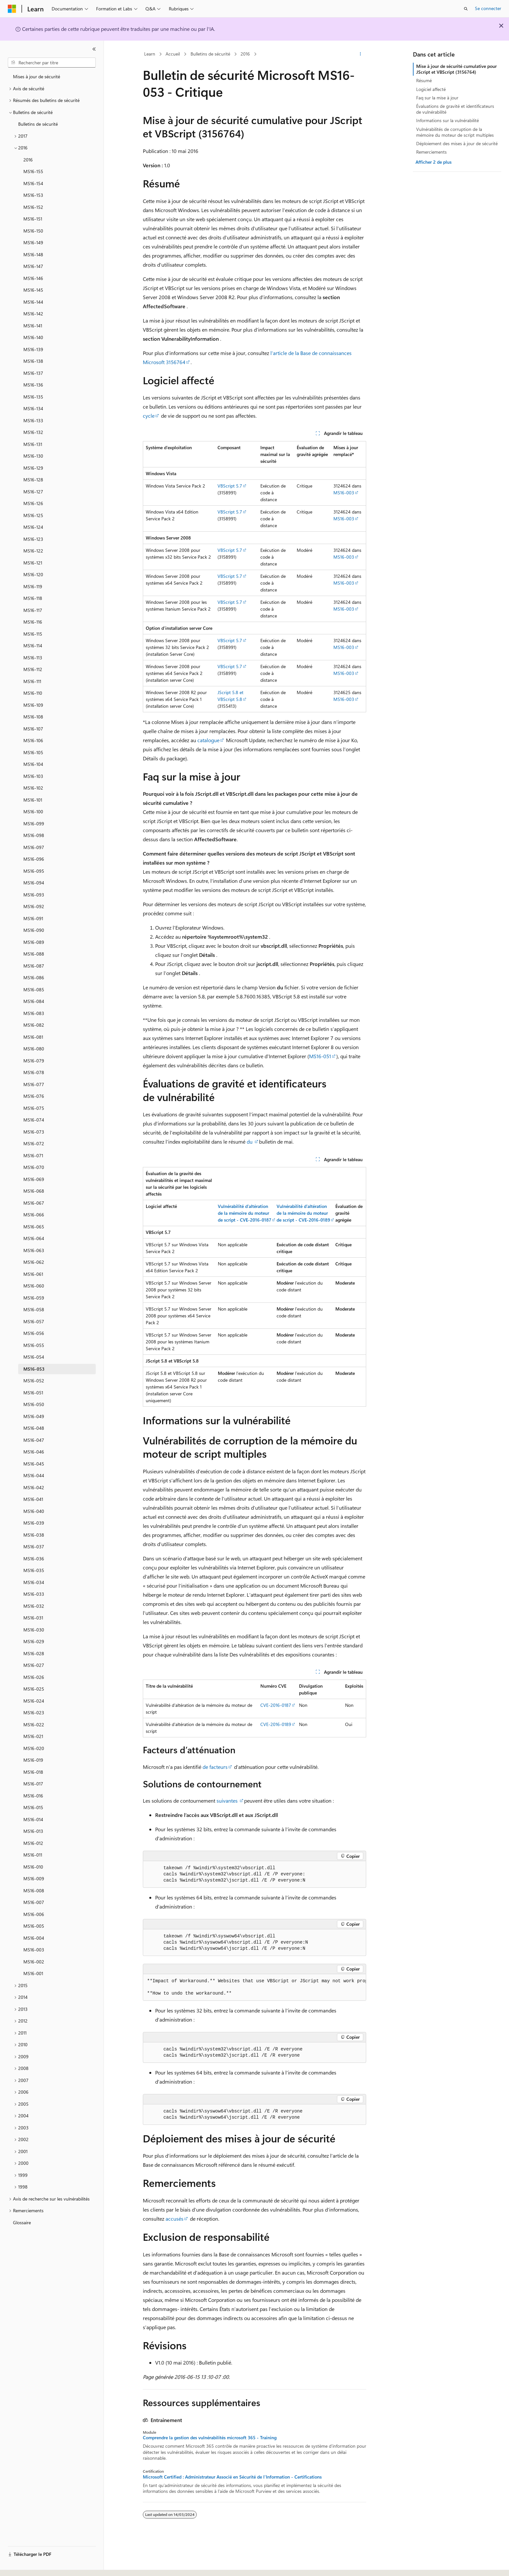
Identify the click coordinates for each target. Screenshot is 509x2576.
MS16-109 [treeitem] (33, 705)
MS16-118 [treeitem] (32, 598)
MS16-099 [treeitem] (33, 823)
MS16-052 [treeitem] (33, 1380)
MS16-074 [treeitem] (33, 1120)
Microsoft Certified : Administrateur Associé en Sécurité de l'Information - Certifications (232, 2477)
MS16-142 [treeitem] (33, 314)
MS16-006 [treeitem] (33, 1914)
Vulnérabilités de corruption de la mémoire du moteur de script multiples (455, 132)
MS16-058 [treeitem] (33, 1309)
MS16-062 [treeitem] (33, 1262)
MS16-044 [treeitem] (33, 1475)
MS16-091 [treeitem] (33, 918)
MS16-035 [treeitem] (33, 1570)
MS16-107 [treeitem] (33, 729)
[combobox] (52, 62)
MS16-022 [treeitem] (33, 1724)
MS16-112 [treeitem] (32, 669)
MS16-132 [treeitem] (33, 432)
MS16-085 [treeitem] (33, 989)
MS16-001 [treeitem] (33, 1973)
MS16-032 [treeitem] (33, 1606)
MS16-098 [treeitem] (33, 835)
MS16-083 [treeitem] (33, 1013)
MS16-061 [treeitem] (33, 1274)
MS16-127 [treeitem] (33, 492)
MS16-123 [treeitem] (33, 539)
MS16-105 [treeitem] (33, 752)
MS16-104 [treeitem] (33, 764)
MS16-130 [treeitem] (33, 456)
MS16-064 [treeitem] (33, 1238)
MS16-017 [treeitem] (33, 1784)
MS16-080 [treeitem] (33, 1049)
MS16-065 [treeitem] (33, 1227)
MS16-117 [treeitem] (32, 610)
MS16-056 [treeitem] (33, 1333)
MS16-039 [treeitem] (33, 1523)
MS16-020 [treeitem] (33, 1748)
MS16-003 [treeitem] (33, 1950)
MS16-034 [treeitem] (33, 1582)
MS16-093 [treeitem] (33, 895)
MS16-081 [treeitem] (33, 1037)
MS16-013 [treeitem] (33, 1831)
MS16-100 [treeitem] (33, 811)
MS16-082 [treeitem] (33, 1025)
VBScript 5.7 (229, 486)
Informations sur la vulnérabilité (447, 120)
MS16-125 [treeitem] (33, 515)
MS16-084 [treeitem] (33, 1001)
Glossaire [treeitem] (22, 2222)
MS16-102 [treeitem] (33, 788)
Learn (149, 54)
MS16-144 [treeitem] (33, 302)
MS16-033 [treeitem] (33, 1594)
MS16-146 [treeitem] (33, 278)
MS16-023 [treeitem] (33, 1712)
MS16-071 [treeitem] (33, 1155)
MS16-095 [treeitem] (33, 871)
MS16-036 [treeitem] (33, 1558)
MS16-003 (343, 492)
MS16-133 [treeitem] (33, 420)
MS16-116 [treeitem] (32, 622)
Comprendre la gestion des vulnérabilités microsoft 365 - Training (210, 2438)
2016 (245, 54)
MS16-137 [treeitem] (33, 373)
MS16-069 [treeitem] (33, 1179)
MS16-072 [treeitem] (33, 1143)
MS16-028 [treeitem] (33, 1653)
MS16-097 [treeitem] (33, 847)
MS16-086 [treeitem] (33, 977)
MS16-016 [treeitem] (33, 1796)
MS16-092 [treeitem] (33, 906)
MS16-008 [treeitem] (33, 1890)
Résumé (424, 80)
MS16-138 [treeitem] (33, 361)
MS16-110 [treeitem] (32, 693)
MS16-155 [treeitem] (33, 171)
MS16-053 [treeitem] (33, 1369)
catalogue (208, 740)
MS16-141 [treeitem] (32, 326)
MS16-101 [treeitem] (32, 800)
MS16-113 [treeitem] (32, 657)
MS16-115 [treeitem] (32, 634)
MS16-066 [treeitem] (33, 1215)
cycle (149, 415)
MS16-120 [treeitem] (33, 574)
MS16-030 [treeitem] (33, 1630)
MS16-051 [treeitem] (33, 1393)
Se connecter (488, 8)
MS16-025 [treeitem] (33, 1689)
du (249, 1141)
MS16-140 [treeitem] (33, 337)
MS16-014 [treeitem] (33, 1819)
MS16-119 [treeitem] (32, 586)
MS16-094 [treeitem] (33, 883)
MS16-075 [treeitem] (33, 1108)
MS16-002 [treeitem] (33, 1962)
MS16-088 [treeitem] (33, 954)
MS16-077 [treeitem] (33, 1084)
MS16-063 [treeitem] (33, 1250)
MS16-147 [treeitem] (33, 266)
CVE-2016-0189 (275, 1724)
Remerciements (431, 152)
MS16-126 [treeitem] (33, 503)
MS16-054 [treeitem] (33, 1357)
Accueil (173, 54)
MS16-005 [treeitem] (33, 1926)
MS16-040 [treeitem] (33, 1511)
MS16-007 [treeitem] (33, 1902)
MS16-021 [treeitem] (33, 1736)
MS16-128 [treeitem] (33, 479)
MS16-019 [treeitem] (33, 1760)
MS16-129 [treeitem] (33, 468)
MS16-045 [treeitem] (33, 1464)
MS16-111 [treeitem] (32, 681)
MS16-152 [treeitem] (33, 207)
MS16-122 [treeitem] (33, 551)
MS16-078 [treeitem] (33, 1072)
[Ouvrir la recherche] (465, 9)
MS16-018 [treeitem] (33, 1772)
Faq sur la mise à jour (437, 98)
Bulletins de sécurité (210, 54)
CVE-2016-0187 (275, 1705)
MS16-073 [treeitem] (33, 1132)
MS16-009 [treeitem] (33, 1878)
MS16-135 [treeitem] (33, 397)
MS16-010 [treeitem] (33, 1867)
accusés (174, 2218)
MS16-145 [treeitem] (33, 290)
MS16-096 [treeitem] (33, 859)
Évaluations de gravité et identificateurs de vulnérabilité (455, 109)
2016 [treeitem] (28, 160)
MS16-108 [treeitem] (33, 717)
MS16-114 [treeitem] (32, 645)
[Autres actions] (360, 54)
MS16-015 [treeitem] (33, 1807)
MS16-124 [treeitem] (33, 527)
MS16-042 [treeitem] (33, 1487)
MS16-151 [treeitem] (32, 219)
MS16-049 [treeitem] (33, 1416)
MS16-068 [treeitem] (33, 1191)
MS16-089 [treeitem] (33, 942)
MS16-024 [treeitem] (33, 1701)
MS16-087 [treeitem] (33, 966)
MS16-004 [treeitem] (33, 1938)
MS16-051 (320, 1056)
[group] (254, 1987)
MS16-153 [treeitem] (33, 195)
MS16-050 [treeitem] (33, 1404)
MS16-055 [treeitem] (33, 1345)
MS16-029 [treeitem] (33, 1641)
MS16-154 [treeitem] (33, 183)
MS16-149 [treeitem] (33, 242)
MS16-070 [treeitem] (33, 1167)
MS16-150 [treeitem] (33, 231)
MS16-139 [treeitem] (33, 349)
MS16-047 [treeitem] (33, 1440)
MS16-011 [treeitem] (32, 1855)
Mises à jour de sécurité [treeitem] (36, 76)
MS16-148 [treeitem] (33, 254)
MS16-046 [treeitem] (33, 1452)
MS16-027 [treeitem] (33, 1665)
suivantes (227, 1800)
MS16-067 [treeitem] (33, 1203)
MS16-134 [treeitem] (33, 408)
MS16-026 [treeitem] (33, 1677)
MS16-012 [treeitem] (33, 1843)
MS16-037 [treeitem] (33, 1546)
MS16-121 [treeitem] (32, 563)
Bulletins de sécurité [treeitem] (38, 124)
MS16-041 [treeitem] (33, 1499)
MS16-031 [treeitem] (33, 1618)
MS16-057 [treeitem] (33, 1321)
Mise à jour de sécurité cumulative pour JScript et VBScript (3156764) (456, 69)
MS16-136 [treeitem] (33, 385)
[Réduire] (94, 49)
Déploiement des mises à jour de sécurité (457, 143)
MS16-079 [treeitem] (33, 1061)
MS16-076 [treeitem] (33, 1096)
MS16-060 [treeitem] (33, 1286)
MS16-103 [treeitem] (33, 776)
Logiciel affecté (431, 89)
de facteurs (215, 1766)
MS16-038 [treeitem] (33, 1535)
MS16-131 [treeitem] (32, 444)
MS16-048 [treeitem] (33, 1428)
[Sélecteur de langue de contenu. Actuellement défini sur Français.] (22, 2565)
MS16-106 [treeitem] (33, 740)
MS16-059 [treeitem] (33, 1298)
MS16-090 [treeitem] (33, 930)
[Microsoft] (12, 9)
